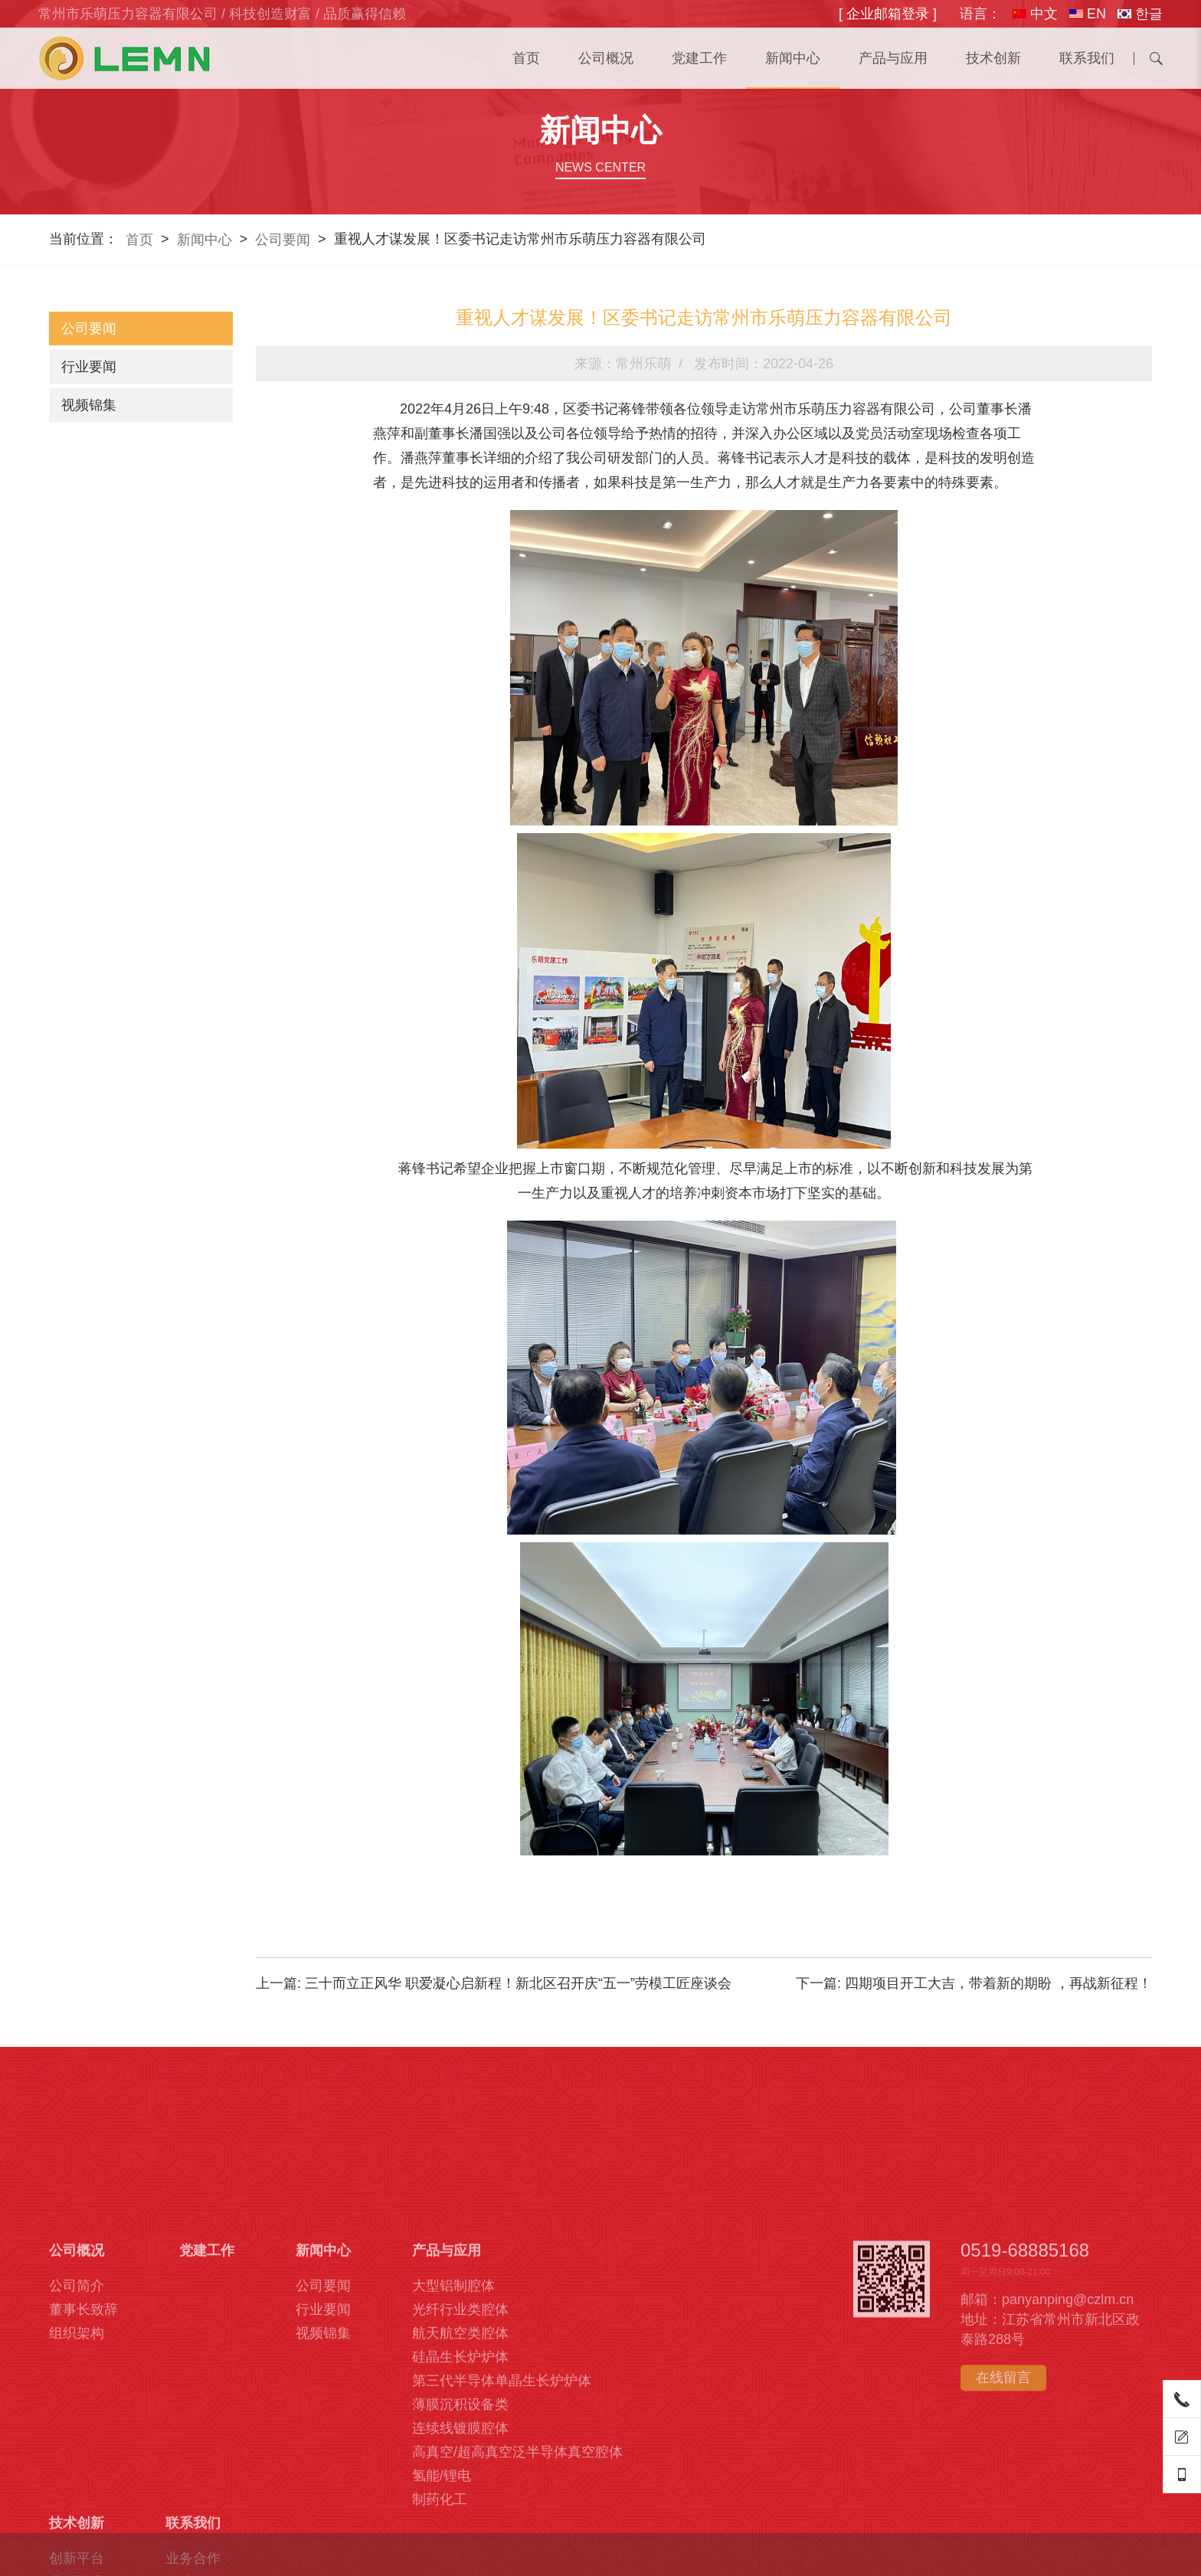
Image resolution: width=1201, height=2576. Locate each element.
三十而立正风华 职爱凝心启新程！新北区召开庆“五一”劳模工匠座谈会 (518, 1983)
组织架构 (76, 2525)
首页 (526, 58)
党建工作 (699, 58)
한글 (1140, 13)
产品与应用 (893, 58)
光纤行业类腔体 (460, 2501)
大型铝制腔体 (453, 2478)
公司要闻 (282, 239)
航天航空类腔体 (460, 2525)
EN (1087, 13)
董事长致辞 (83, 2501)
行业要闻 (88, 366)
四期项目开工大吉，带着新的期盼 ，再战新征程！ (998, 1983)
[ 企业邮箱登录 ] (888, 13)
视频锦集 (88, 405)
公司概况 (605, 58)
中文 (1035, 13)
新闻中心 (792, 58)
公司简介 (76, 2478)
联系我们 (1086, 58)
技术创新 (993, 58)
